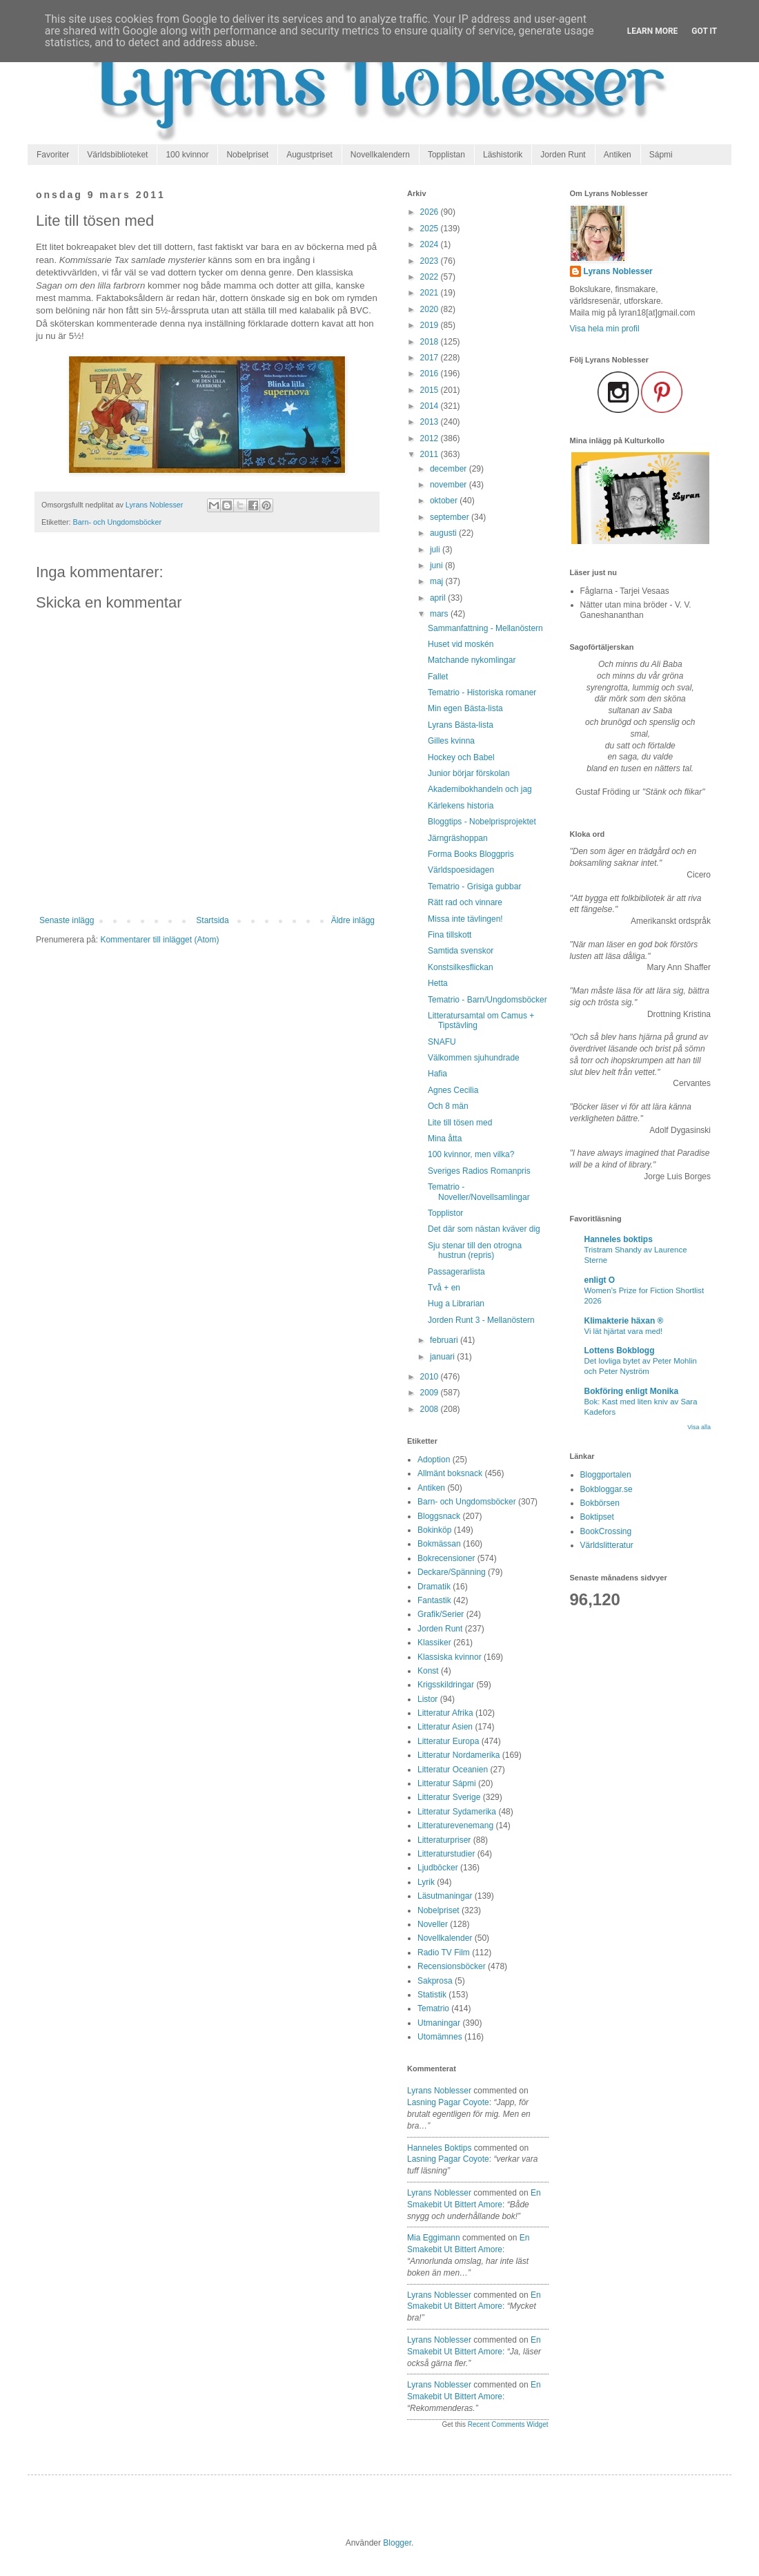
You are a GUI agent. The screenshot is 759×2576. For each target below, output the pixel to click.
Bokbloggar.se (606, 1489)
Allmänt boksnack (449, 1473)
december (449, 469)
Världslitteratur (606, 1545)
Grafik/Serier (440, 1614)
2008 (430, 1409)
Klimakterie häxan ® (624, 1321)
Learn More (652, 31)
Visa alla (699, 1427)
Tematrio (433, 2008)
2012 (430, 438)
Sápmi (661, 154)
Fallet (438, 676)
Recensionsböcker (451, 1966)
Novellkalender (444, 1938)
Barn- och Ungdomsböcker (117, 522)
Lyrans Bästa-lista (460, 725)
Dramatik (434, 1586)
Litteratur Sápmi (446, 1783)
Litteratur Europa (448, 1741)
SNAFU (442, 1042)
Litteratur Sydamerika (456, 1812)
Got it (704, 31)
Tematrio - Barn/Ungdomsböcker (487, 1000)
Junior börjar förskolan (469, 773)
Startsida (212, 920)
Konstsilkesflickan (460, 967)
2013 (430, 422)
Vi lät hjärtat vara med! (623, 1331)
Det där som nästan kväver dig (484, 1229)
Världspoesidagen (461, 870)
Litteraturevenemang (455, 1825)
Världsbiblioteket (117, 154)
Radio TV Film (443, 1952)
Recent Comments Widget (508, 2424)
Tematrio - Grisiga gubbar (474, 886)
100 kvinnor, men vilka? (471, 1154)
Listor (427, 1699)
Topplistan (446, 154)
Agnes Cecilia (453, 1090)
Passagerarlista (456, 1272)
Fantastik (434, 1600)
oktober (445, 500)
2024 (430, 244)
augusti (444, 533)
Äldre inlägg (353, 920)
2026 (430, 212)
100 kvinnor (187, 154)
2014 (430, 406)
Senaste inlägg (66, 920)
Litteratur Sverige (448, 1797)
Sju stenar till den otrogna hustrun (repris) (475, 1250)
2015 (430, 390)
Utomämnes (439, 2037)
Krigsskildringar (445, 1684)
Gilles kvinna (451, 741)
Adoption (433, 1459)
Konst (428, 1671)
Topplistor (445, 1213)
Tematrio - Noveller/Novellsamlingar (479, 1191)
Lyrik (426, 1882)
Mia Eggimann (433, 2238)
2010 (430, 1377)
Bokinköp (434, 1530)
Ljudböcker (437, 1867)
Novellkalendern (380, 154)
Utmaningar (438, 2023)
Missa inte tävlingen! (465, 919)
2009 (430, 1392)
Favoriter (53, 154)
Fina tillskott (449, 935)
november (449, 485)
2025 (430, 228)
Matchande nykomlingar (471, 660)
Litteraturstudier (446, 1854)
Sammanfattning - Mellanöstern (485, 628)
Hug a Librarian (456, 1303)
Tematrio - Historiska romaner (482, 692)
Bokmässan (439, 1544)
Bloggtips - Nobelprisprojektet (482, 821)
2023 (430, 261)
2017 (430, 357)
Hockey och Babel (461, 757)
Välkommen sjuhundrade (474, 1058)
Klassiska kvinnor (449, 1657)
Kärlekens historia (460, 806)
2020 (430, 309)
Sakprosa (435, 1981)
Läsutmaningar (444, 1896)
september (450, 517)
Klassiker (434, 1642)
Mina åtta (445, 1138)
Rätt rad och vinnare (465, 902)
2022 (430, 277)
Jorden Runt (562, 154)
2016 (430, 373)
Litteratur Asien (445, 1727)
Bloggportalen (605, 1475)
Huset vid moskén (460, 644)
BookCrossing (606, 1531)
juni (437, 565)
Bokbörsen (600, 1503)
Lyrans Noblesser (439, 2090)
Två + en (444, 1287)
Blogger (397, 2543)
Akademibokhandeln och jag (480, 789)
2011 (430, 454)
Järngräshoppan (458, 838)
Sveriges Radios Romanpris (479, 1171)
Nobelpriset (247, 154)
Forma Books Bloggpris (471, 854)
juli (436, 549)
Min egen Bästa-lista (465, 708)
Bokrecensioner (446, 1558)
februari (445, 1340)
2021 (430, 293)
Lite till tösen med (460, 1122)
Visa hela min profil (605, 328)
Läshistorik (502, 154)
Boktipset (597, 1517)
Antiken (617, 154)
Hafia (437, 1073)
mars (440, 614)
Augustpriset (309, 154)
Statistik (431, 1994)
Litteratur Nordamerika (458, 1755)
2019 (430, 325)
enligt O (599, 1280)
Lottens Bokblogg (619, 1350)
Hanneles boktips (439, 2148)
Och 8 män (448, 1106)
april (439, 598)
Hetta (438, 983)
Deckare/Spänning (451, 1572)
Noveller (432, 1924)
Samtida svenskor (460, 951)
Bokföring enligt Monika (631, 1391)
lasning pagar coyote (448, 2102)
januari (443, 1357)
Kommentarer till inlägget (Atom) (159, 940)
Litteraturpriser (444, 1840)
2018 (430, 342)
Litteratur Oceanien (452, 1769)
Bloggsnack (438, 1516)
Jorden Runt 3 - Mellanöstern (481, 1320)
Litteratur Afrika (445, 1713)
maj (438, 581)
